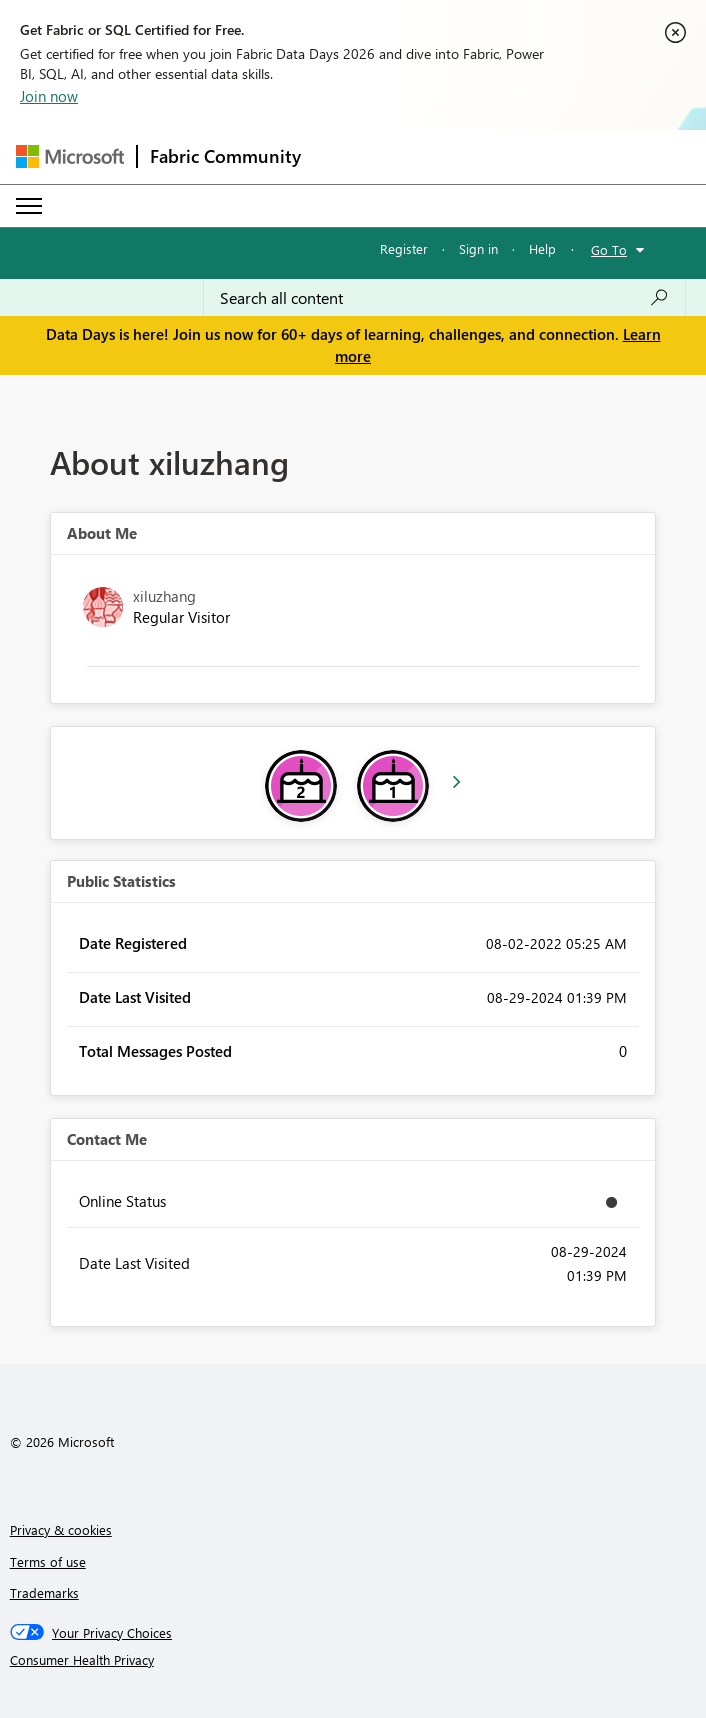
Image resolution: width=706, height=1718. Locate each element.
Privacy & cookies (61, 1529)
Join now (49, 96)
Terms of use (48, 1561)
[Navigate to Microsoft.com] (70, 156)
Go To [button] (609, 249)
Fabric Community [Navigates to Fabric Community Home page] (225, 156)
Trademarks (44, 1592)
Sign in (478, 248)
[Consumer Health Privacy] (353, 1660)
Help (542, 248)
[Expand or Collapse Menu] (29, 206)
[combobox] (444, 298)
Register (404, 248)
